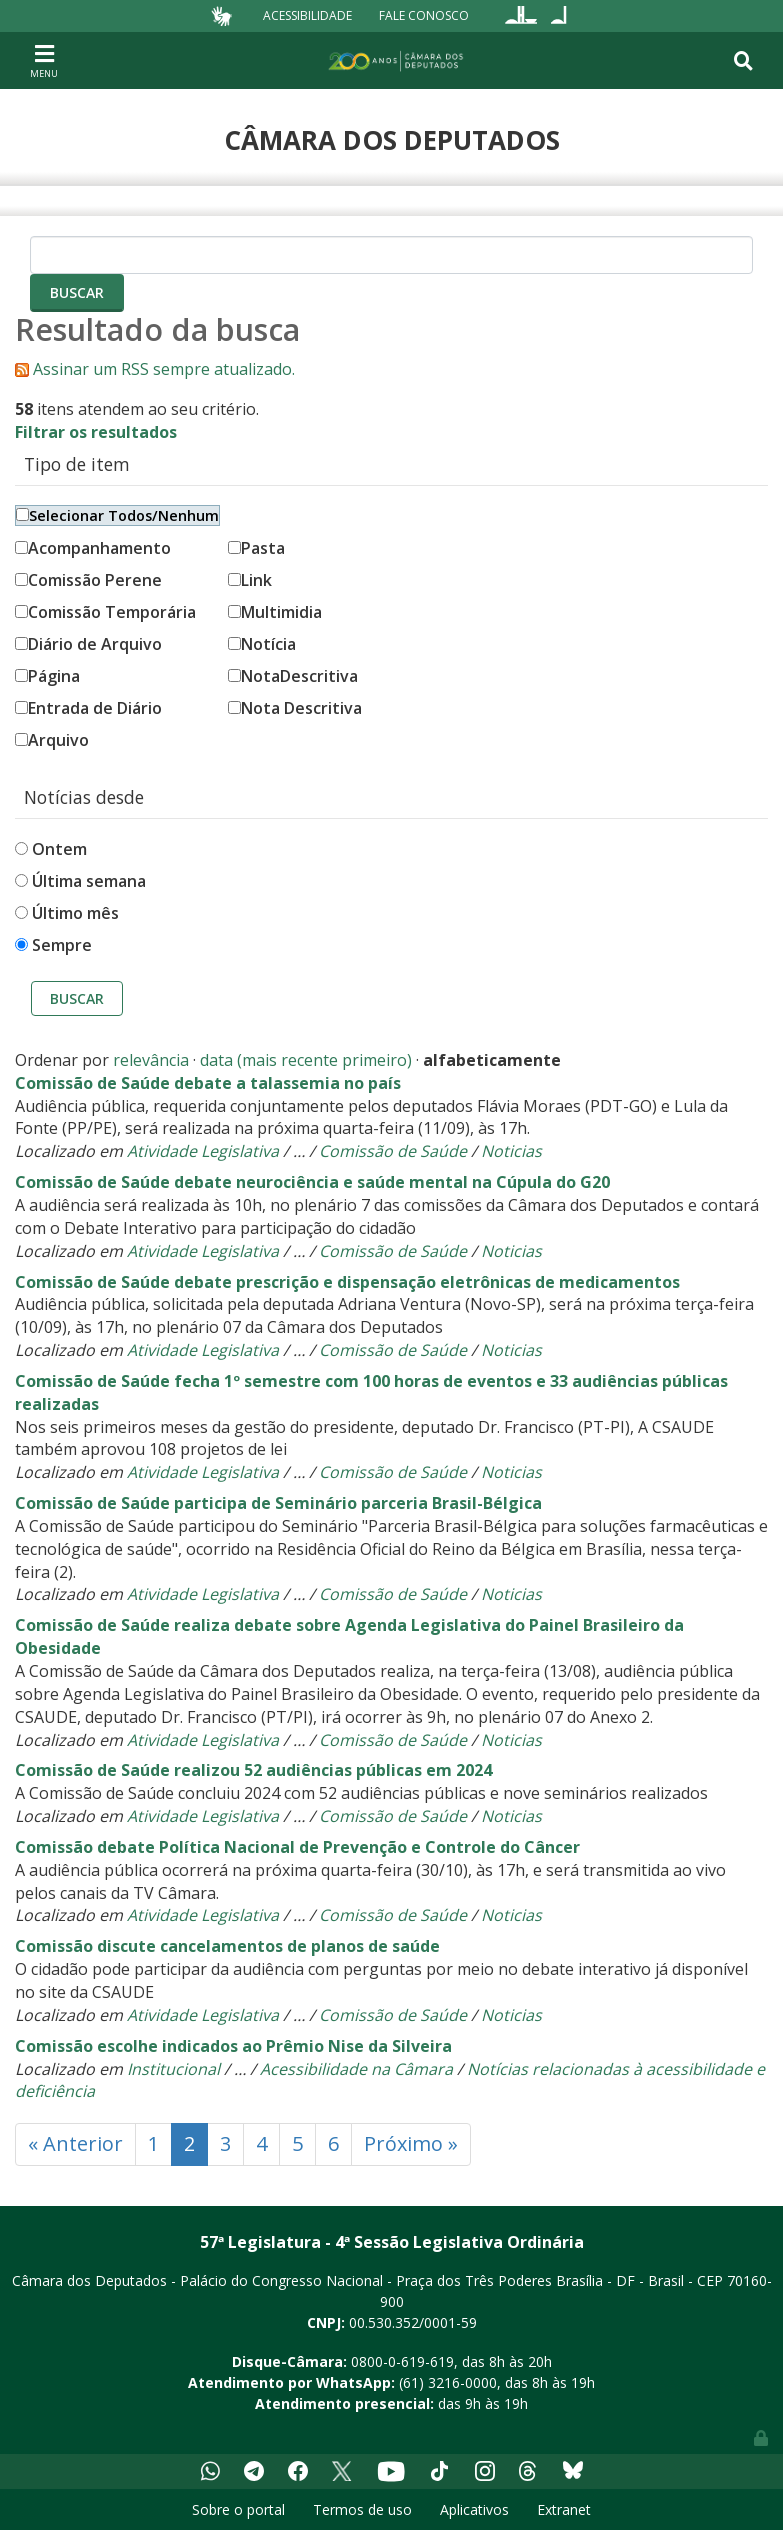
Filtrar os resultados (96, 432)
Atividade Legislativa (203, 1151)
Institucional (173, 2069)
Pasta (256, 548)
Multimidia (275, 612)
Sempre (62, 945)
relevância (151, 1060)
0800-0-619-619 (402, 2361)
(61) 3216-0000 (448, 2382)
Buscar (77, 998)
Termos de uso (362, 2509)
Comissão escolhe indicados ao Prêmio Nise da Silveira (233, 2046)
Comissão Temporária (105, 612)
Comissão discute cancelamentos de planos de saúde (227, 1946)
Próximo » (411, 2143)
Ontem (59, 849)
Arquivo (52, 740)
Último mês (75, 913)
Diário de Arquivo (88, 644)
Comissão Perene (88, 580)
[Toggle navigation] (44, 60)
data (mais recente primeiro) (306, 1060)
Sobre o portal (238, 2509)
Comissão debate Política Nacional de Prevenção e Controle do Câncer (297, 1847)
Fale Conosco (424, 15)
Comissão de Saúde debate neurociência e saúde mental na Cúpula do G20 (312, 1182)
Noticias (511, 1151)
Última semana (89, 881)
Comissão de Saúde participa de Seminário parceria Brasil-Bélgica (278, 1503)
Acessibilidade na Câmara (356, 2069)
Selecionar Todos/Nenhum (117, 515)
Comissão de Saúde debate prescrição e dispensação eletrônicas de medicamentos (347, 1282)
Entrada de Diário (88, 708)
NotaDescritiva (293, 676)
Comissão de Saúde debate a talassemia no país (208, 1083)
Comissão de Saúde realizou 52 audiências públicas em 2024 (253, 1770)
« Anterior (75, 2143)
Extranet (564, 2509)
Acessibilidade (307, 15)
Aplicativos (474, 2509)
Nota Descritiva (295, 708)
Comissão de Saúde (393, 1151)
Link (250, 580)
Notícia (262, 644)
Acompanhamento (93, 548)
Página (47, 676)
